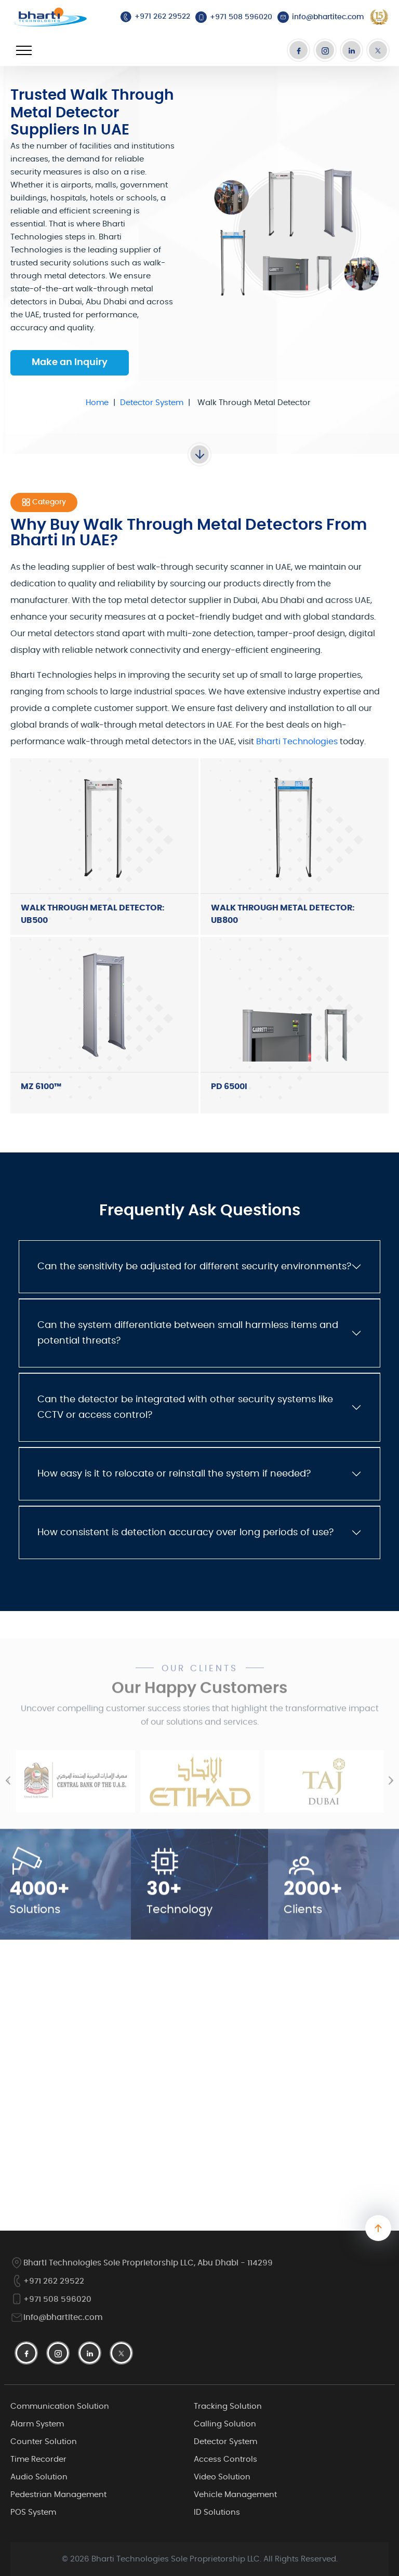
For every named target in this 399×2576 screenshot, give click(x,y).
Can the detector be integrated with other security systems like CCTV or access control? (185, 1407)
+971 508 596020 (50, 2299)
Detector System (151, 403)
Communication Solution (59, 2406)
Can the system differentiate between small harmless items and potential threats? (187, 1333)
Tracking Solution (228, 2406)
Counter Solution (43, 2442)
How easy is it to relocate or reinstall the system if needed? (174, 1474)
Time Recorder (38, 2459)
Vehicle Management (235, 2495)
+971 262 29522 (47, 2281)
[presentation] (8, 1795)
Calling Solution (225, 2424)
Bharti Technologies (297, 741)
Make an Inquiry (70, 362)
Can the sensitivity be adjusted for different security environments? (194, 1266)
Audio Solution (39, 2477)
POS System (33, 2512)
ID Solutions (217, 2512)
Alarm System (37, 2424)
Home (97, 403)
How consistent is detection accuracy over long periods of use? (185, 1532)
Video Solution (222, 2477)
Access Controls (225, 2459)
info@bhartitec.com (56, 2318)
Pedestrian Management (58, 2495)
